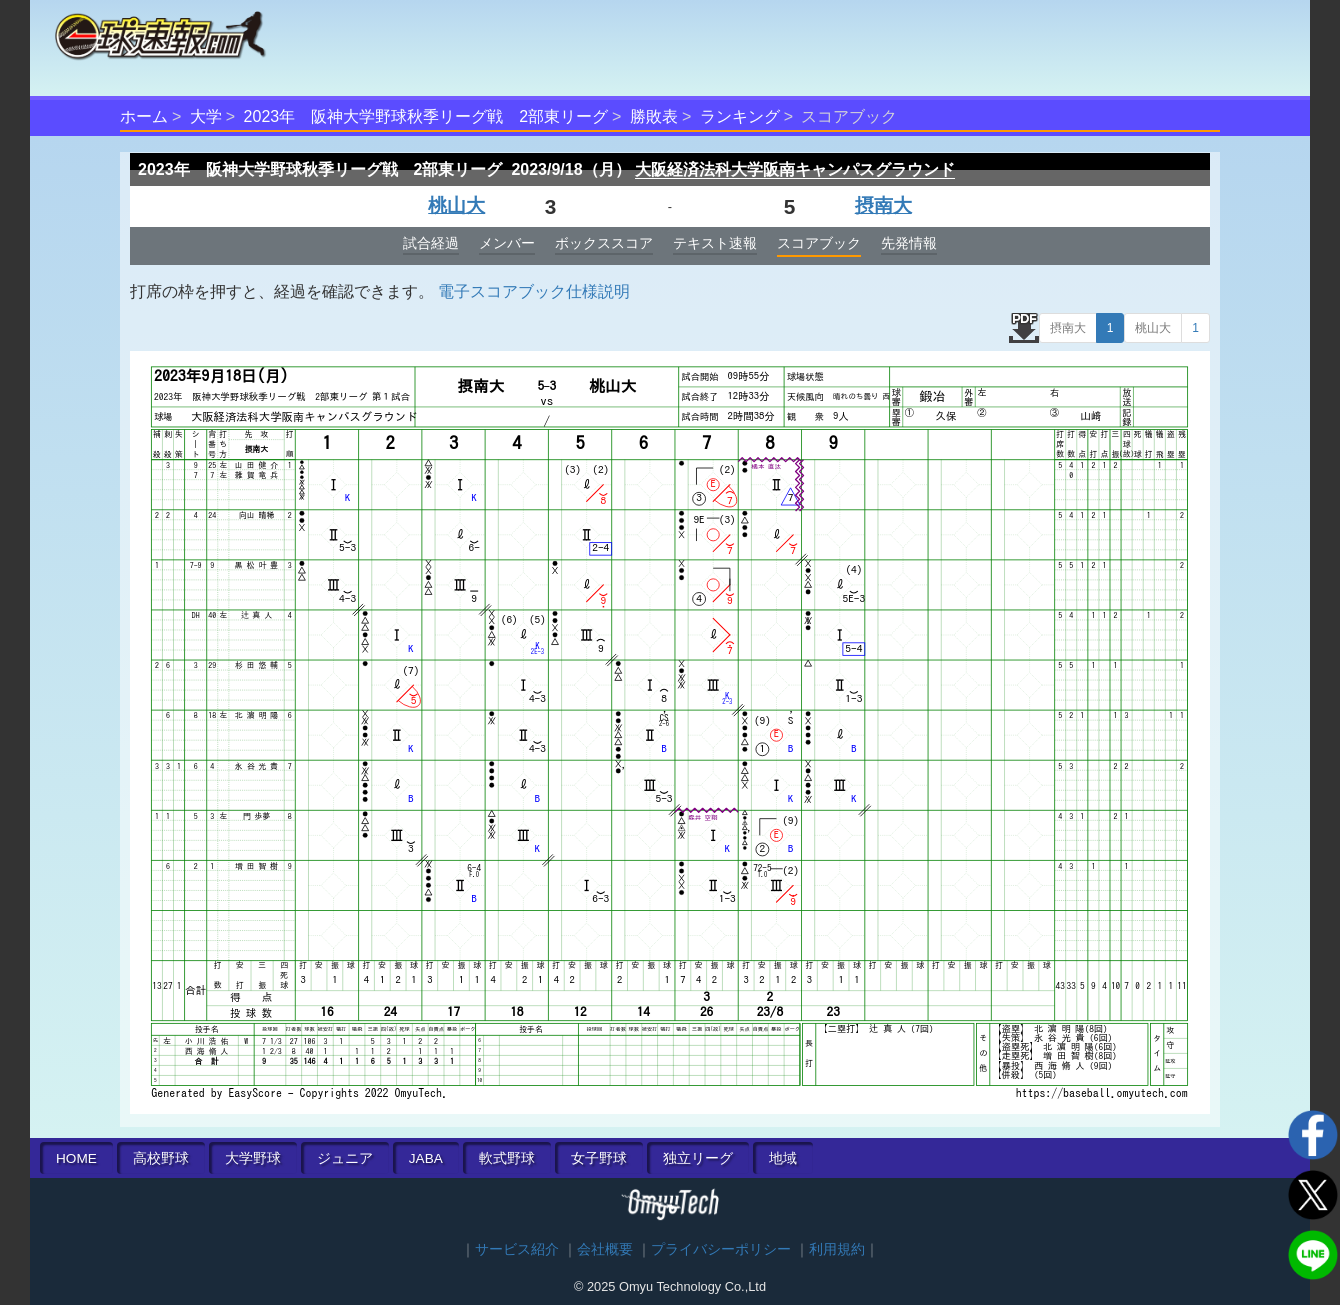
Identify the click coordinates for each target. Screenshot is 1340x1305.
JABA (426, 1158)
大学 (206, 116)
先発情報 (909, 243)
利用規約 (837, 1249)
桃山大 (456, 205)
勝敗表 (654, 116)
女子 (599, 1158)
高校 (161, 1158)
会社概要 (605, 1249)
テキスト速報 (715, 243)
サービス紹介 (517, 1249)
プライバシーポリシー (721, 1249)
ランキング (740, 116)
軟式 (507, 1158)
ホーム (144, 116)
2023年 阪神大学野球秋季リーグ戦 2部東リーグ (426, 116)
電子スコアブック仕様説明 (534, 291)
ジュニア (345, 1158)
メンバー (507, 243)
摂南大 (883, 205)
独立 (698, 1158)
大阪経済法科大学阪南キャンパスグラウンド (795, 169)
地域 (783, 1158)
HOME (76, 1158)
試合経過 (431, 243)
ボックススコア (604, 243)
